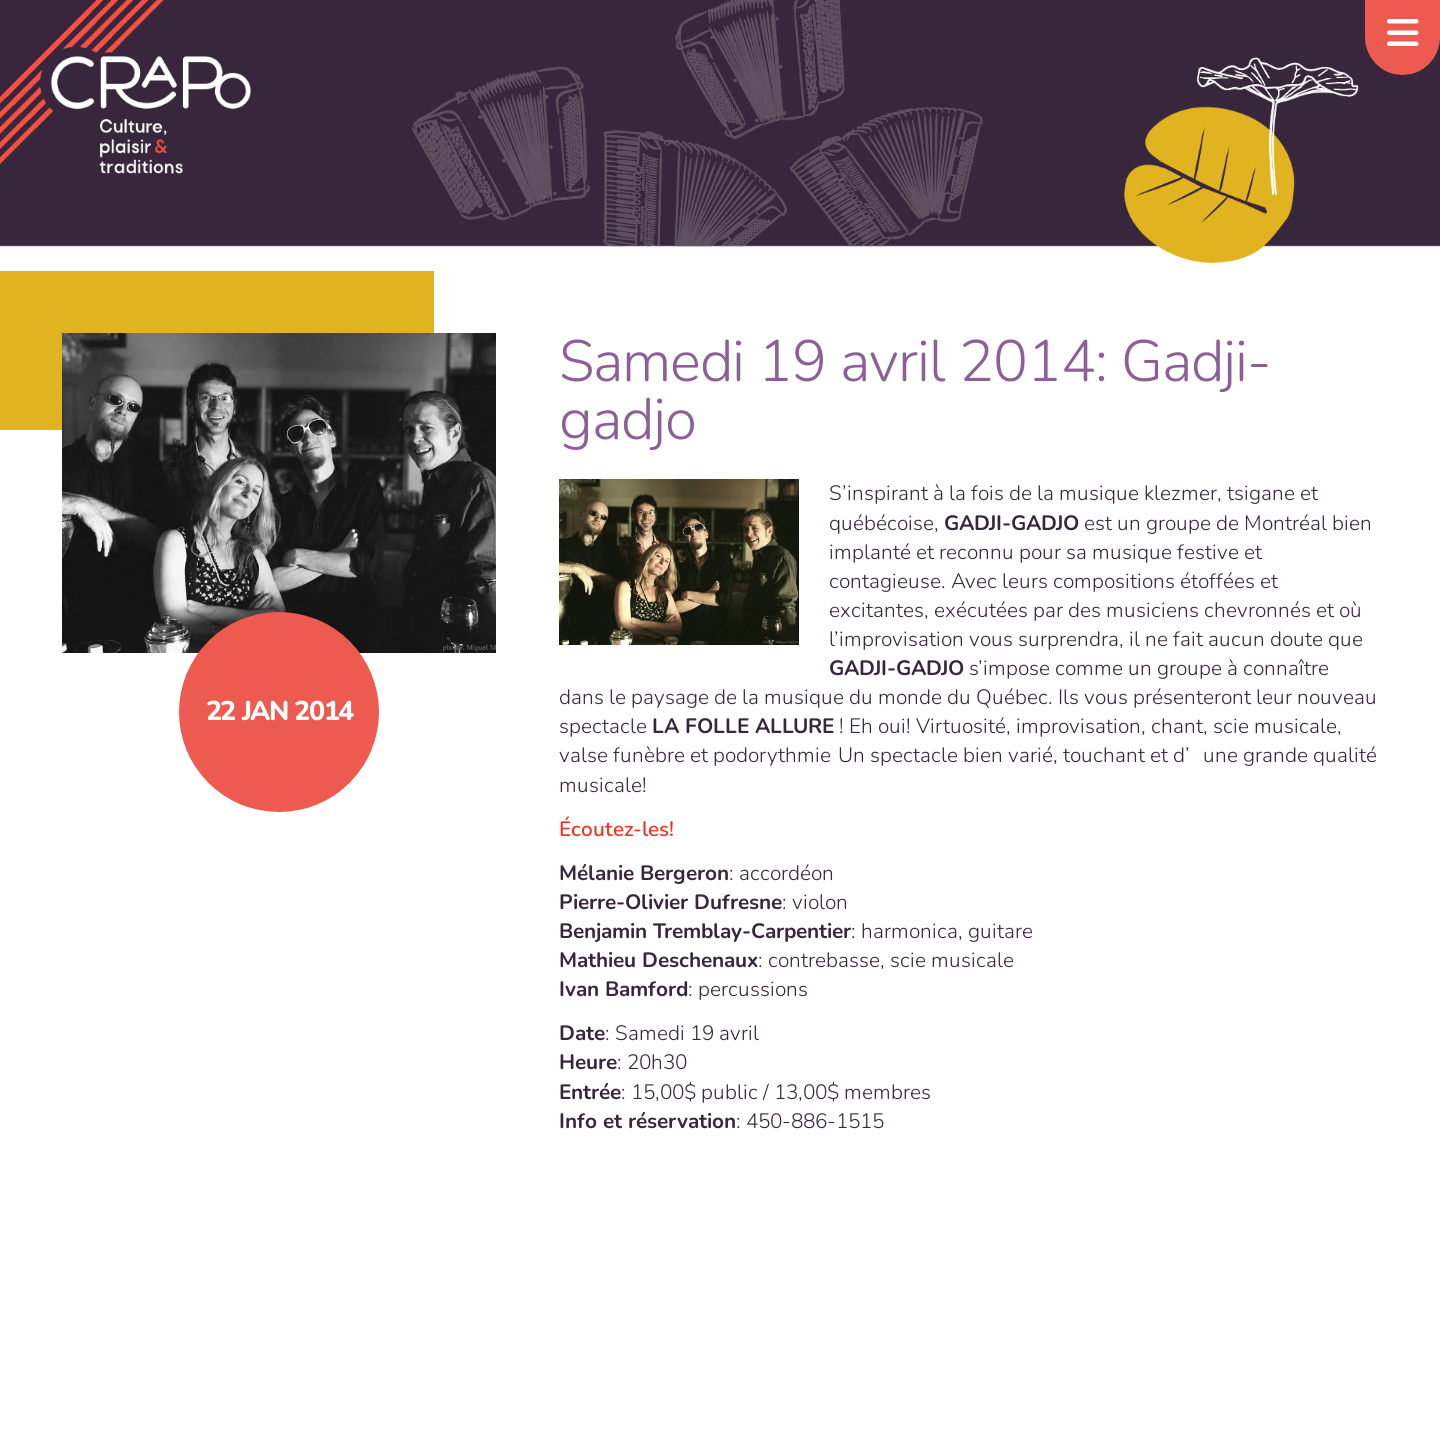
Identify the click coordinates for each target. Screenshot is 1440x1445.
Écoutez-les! (616, 829)
